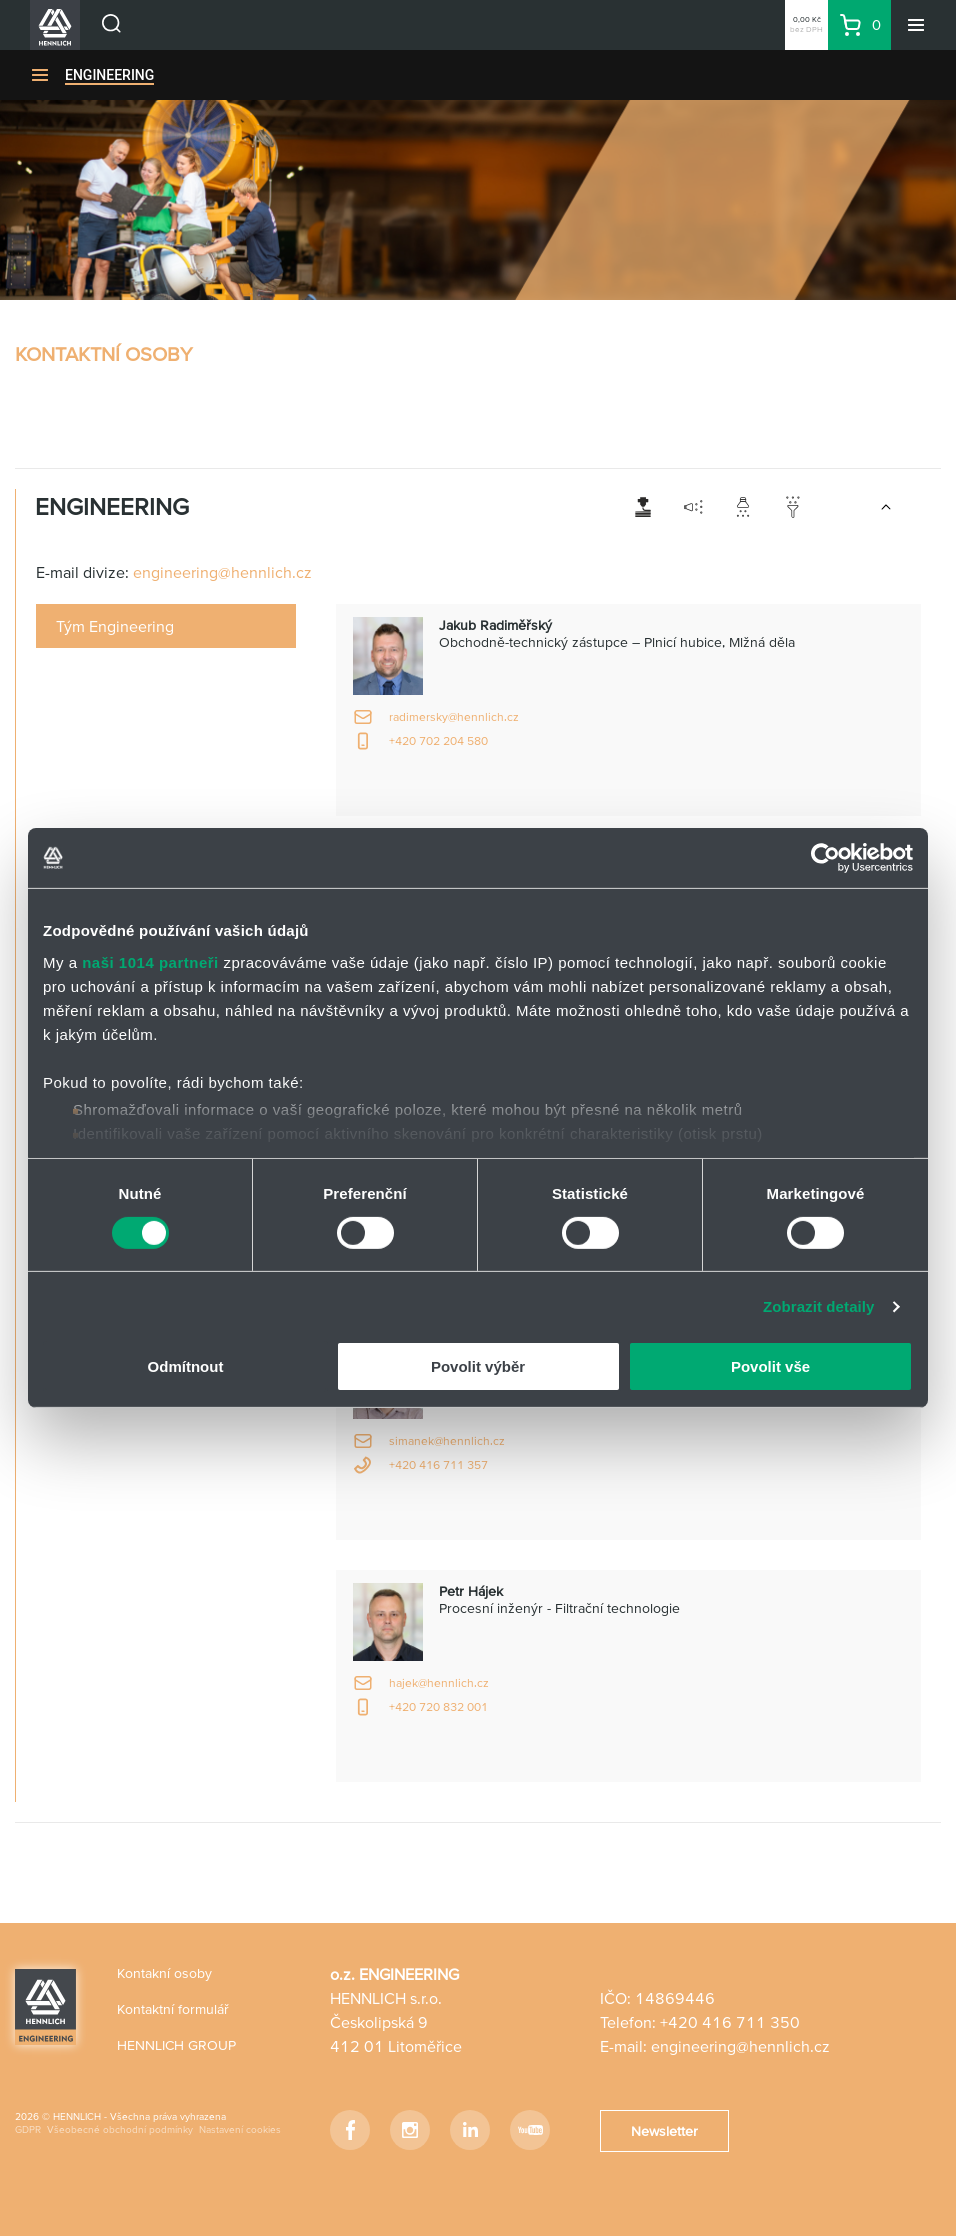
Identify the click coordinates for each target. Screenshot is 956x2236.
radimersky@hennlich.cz (454, 716)
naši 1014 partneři (150, 961)
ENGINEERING (109, 75)
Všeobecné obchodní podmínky (120, 2129)
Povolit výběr (478, 1366)
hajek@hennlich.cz (439, 1682)
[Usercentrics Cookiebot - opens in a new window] (825, 858)
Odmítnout (186, 1366)
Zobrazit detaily (819, 1306)
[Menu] (916, 25)
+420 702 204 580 (438, 740)
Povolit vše (770, 1366)
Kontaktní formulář (173, 2009)
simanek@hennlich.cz (447, 1440)
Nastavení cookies (240, 2129)
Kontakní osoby (164, 1973)
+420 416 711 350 (730, 2022)
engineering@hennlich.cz (222, 572)
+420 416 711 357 (438, 1464)
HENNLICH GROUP (176, 2045)
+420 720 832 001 (438, 1706)
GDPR (28, 2129)
